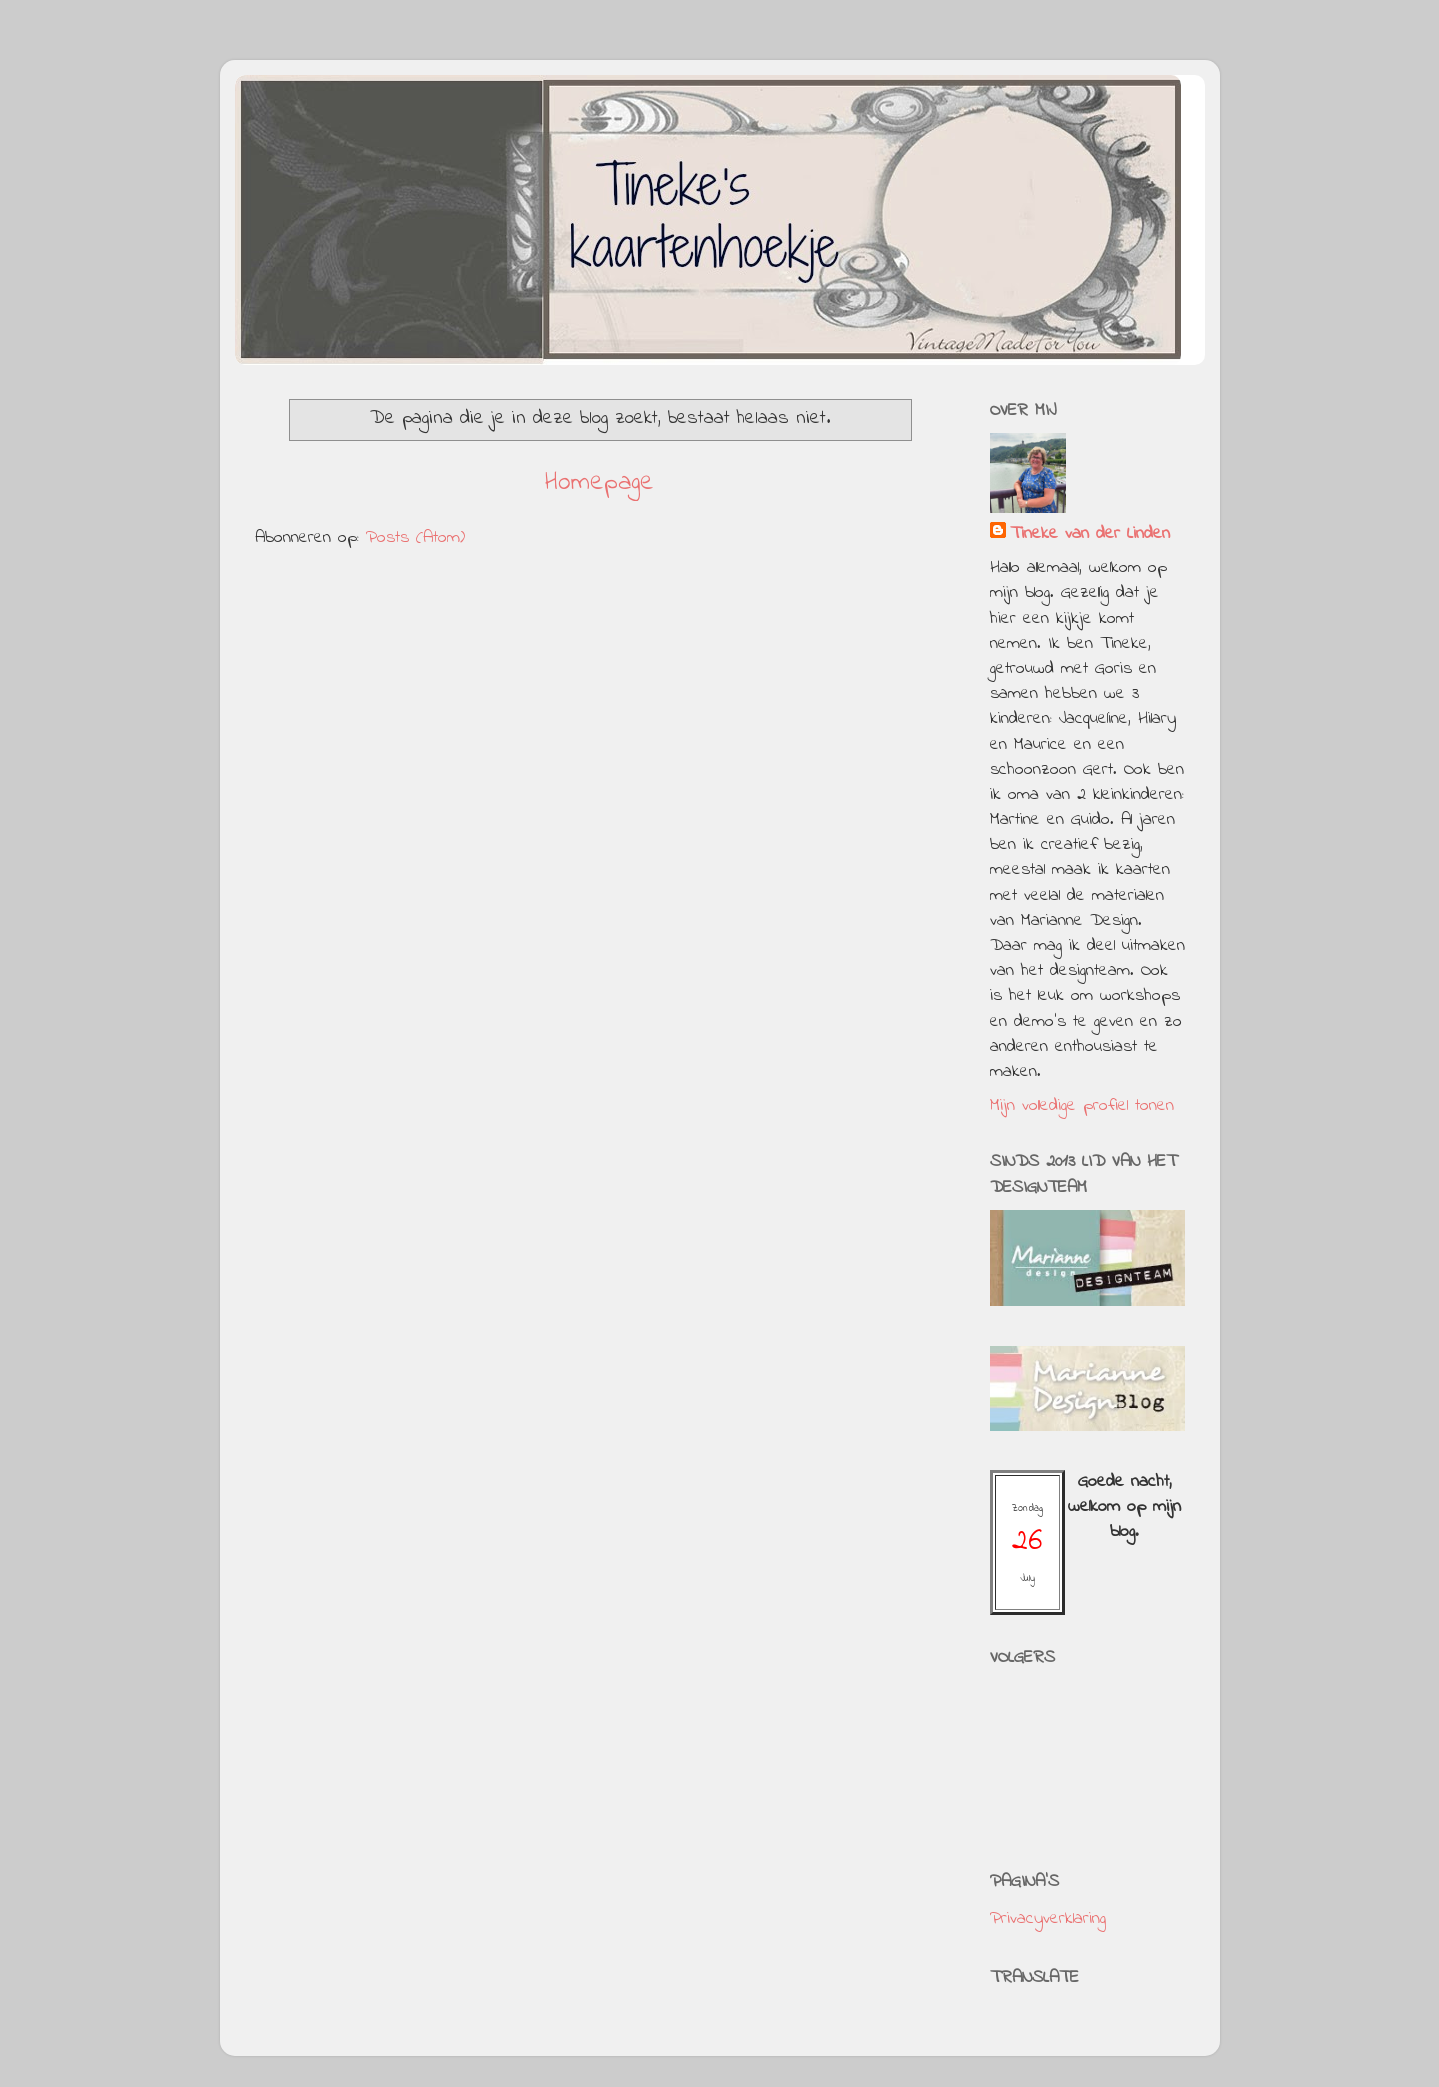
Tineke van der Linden (1090, 534)
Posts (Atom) (415, 538)
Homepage (599, 483)
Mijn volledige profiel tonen (1082, 1106)
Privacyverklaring (1048, 1919)
